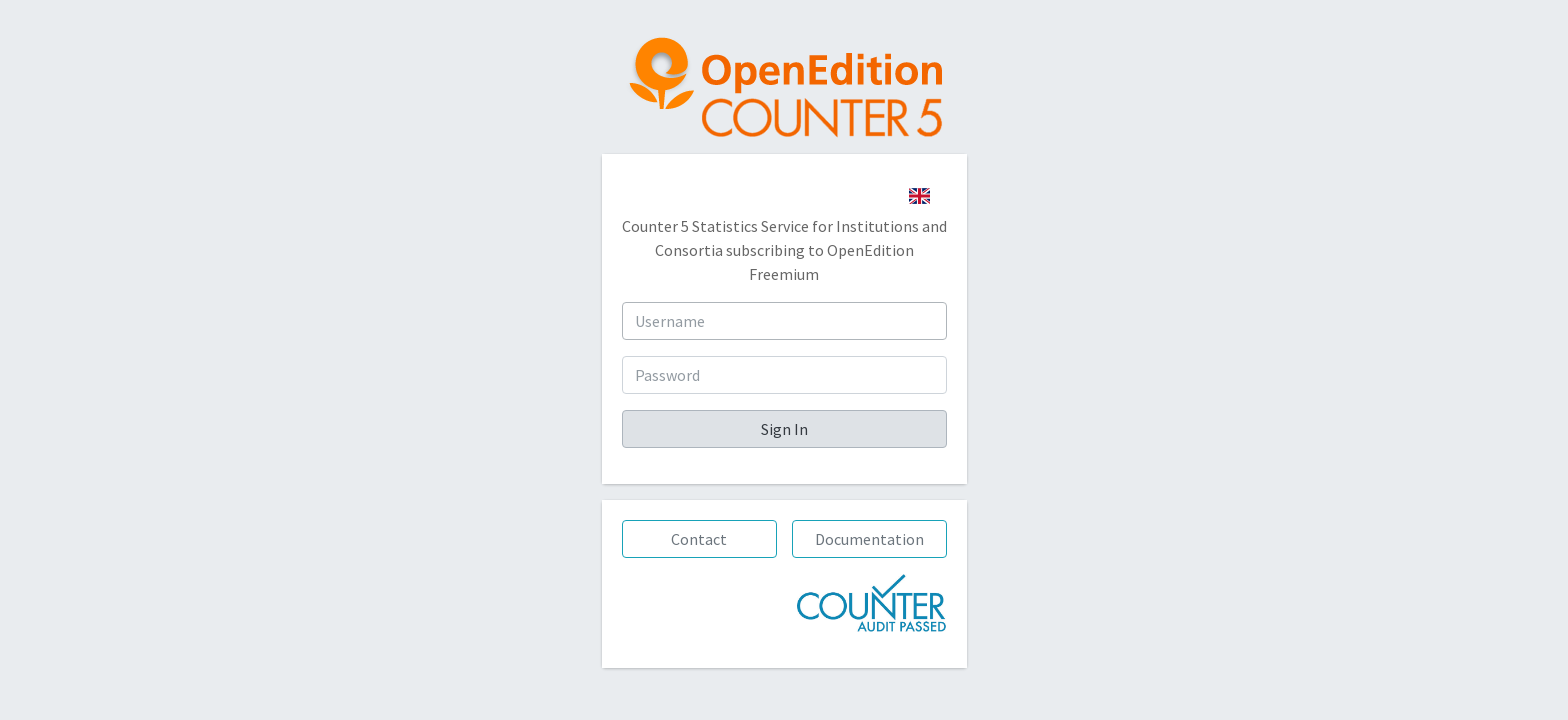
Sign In (784, 429)
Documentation (869, 539)
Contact (699, 539)
